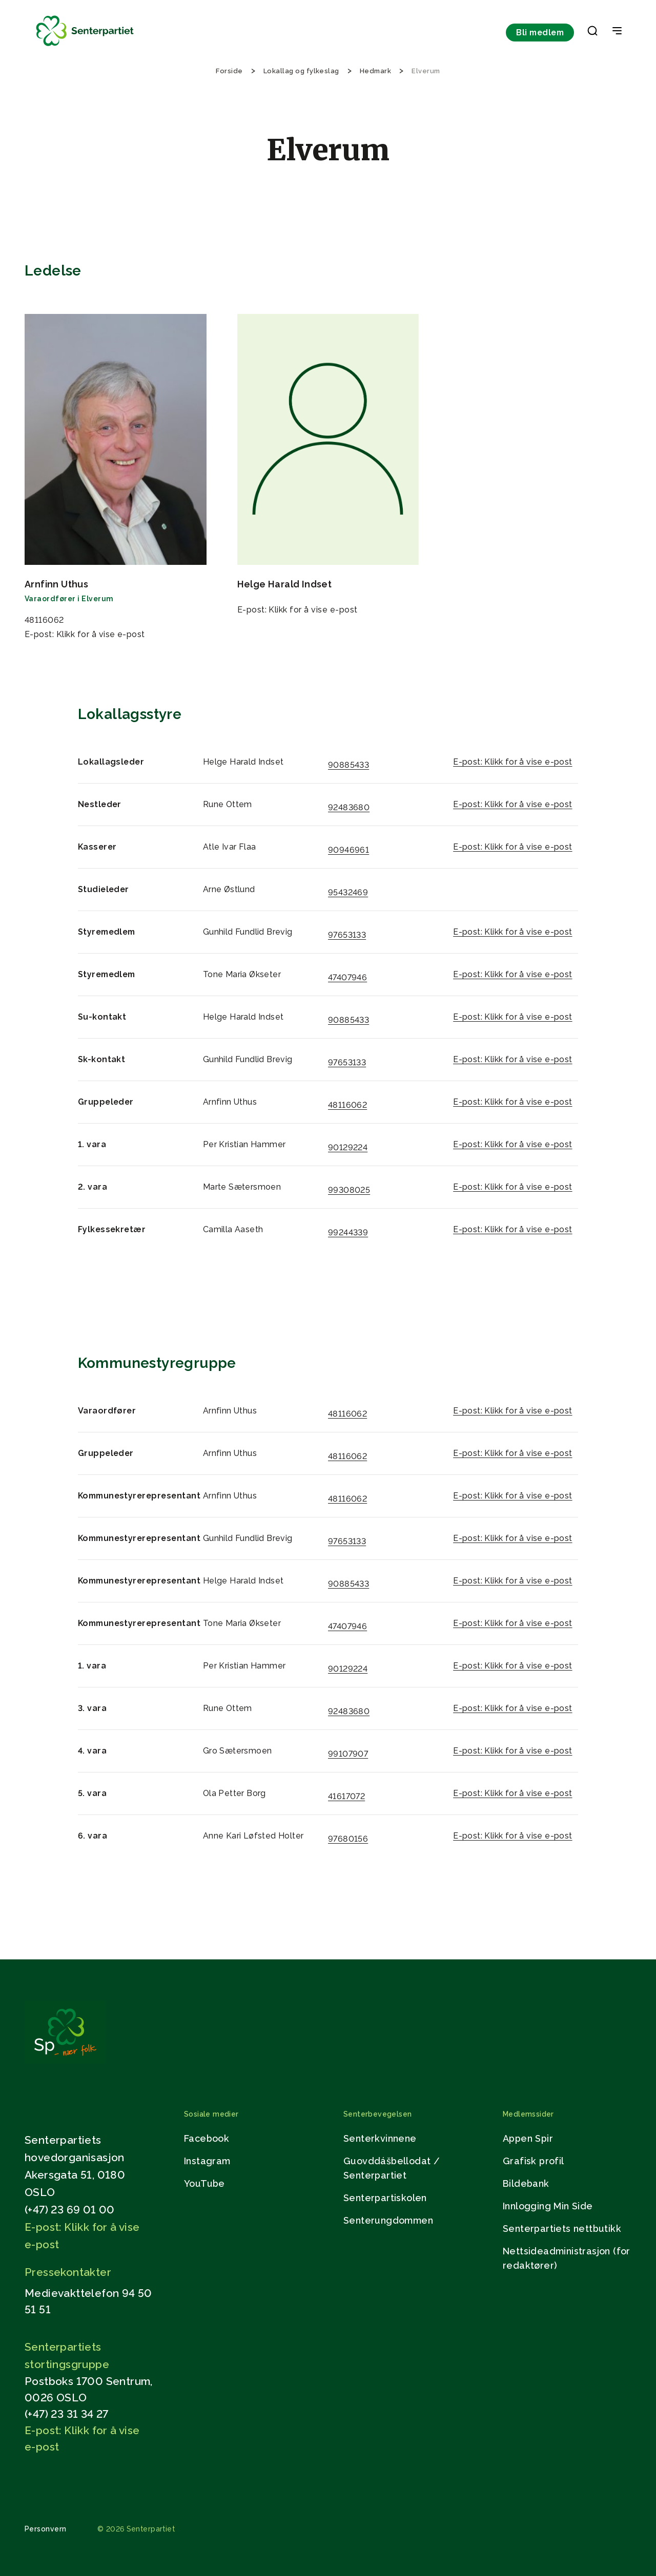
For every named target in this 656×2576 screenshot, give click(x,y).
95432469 (348, 892)
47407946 (347, 977)
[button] (592, 33)
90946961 (348, 850)
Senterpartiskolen (385, 2197)
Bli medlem (540, 32)
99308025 (349, 1190)
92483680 (349, 807)
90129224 (347, 1147)
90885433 (348, 765)
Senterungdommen (388, 2220)
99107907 (348, 1754)
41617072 (346, 1796)
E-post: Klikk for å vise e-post (85, 634)
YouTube (204, 2183)
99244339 (348, 1232)
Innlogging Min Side (548, 2206)
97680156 (348, 1839)
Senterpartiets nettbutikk (562, 2228)
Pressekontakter (68, 2272)
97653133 (347, 935)
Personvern (46, 2529)
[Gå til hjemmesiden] (65, 2061)
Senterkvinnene (380, 2138)
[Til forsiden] (85, 46)
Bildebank (526, 2183)
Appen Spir (528, 2138)
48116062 (347, 1105)
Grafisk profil (533, 2161)
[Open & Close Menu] (617, 32)
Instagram (207, 2161)
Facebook (206, 2138)
